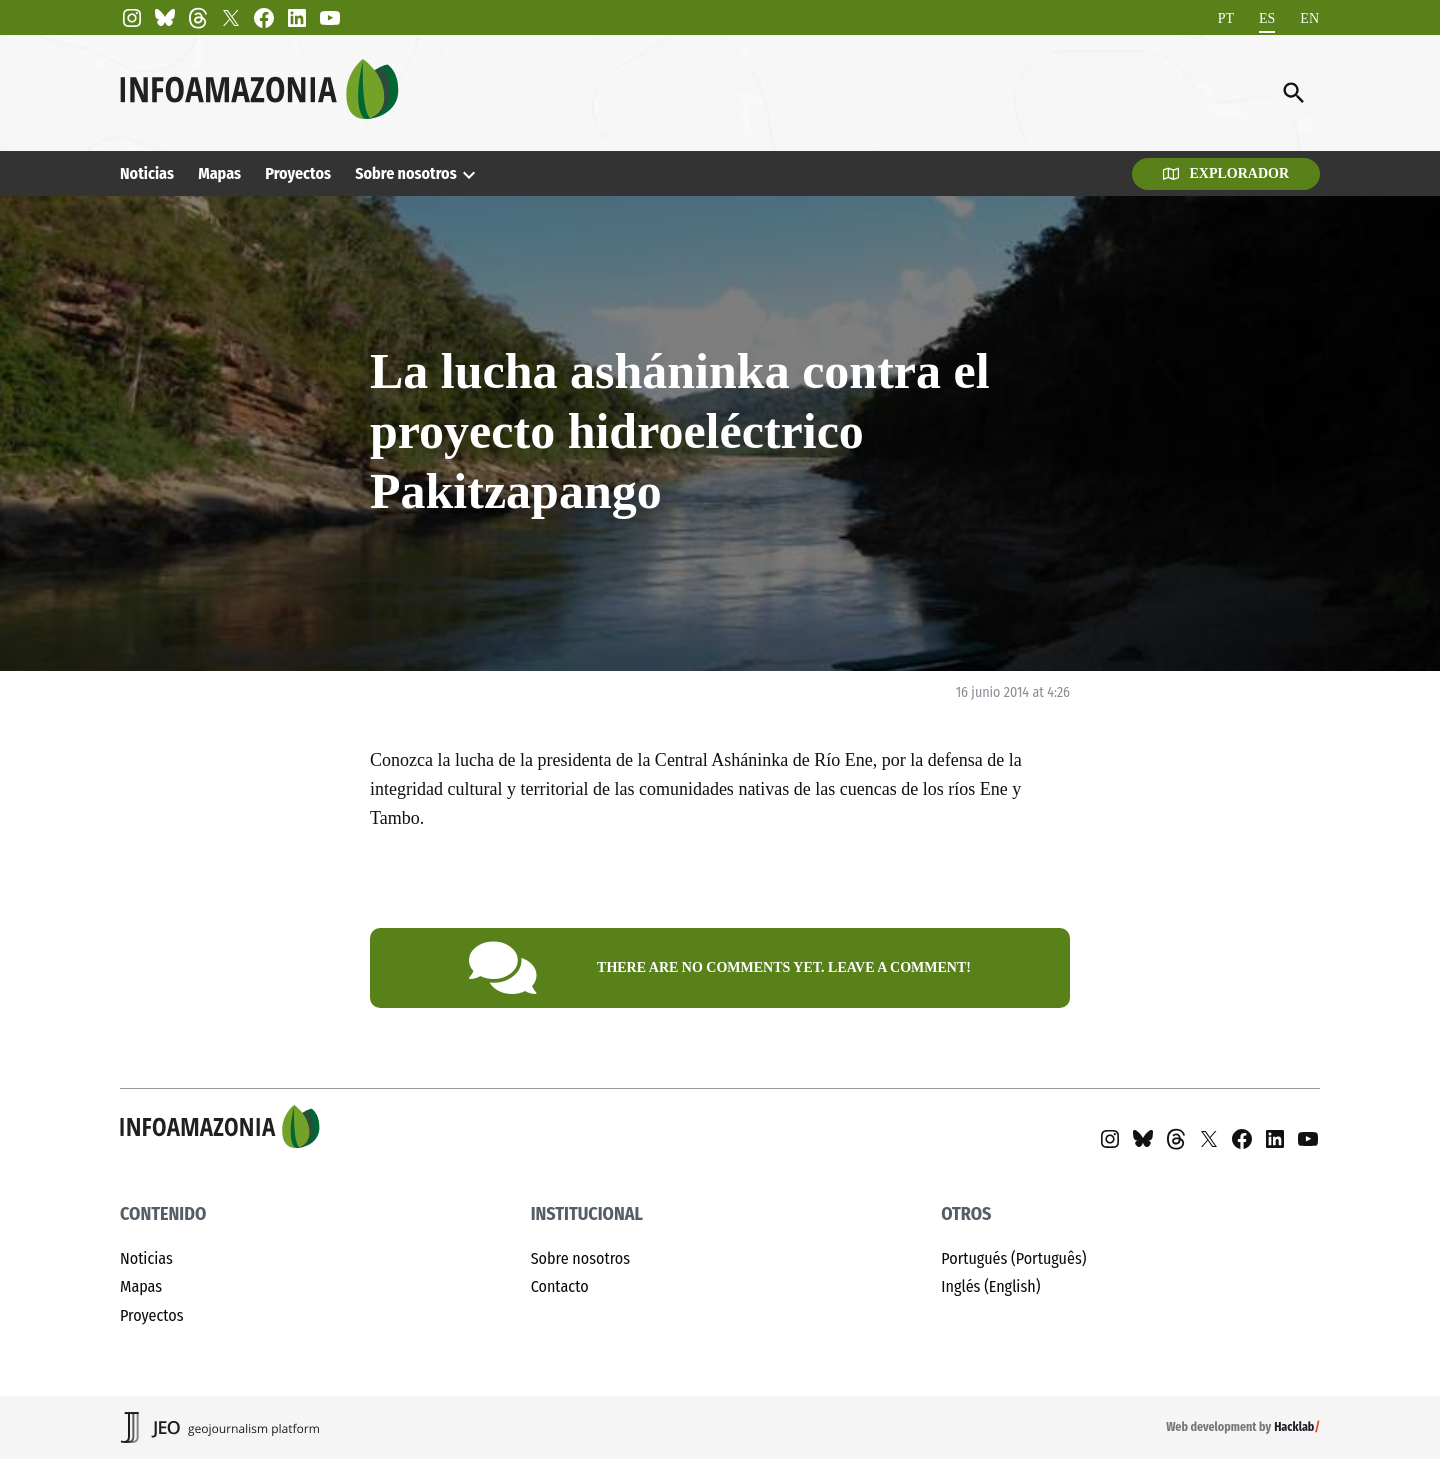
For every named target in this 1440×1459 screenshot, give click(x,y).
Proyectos (298, 173)
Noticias (147, 173)
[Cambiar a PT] (1226, 18)
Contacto (560, 1286)
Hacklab (1294, 1427)
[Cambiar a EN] (1309, 18)
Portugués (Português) (1013, 1258)
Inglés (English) (990, 1286)
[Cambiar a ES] (1267, 18)
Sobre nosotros (405, 173)
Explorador (1226, 173)
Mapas (219, 173)
